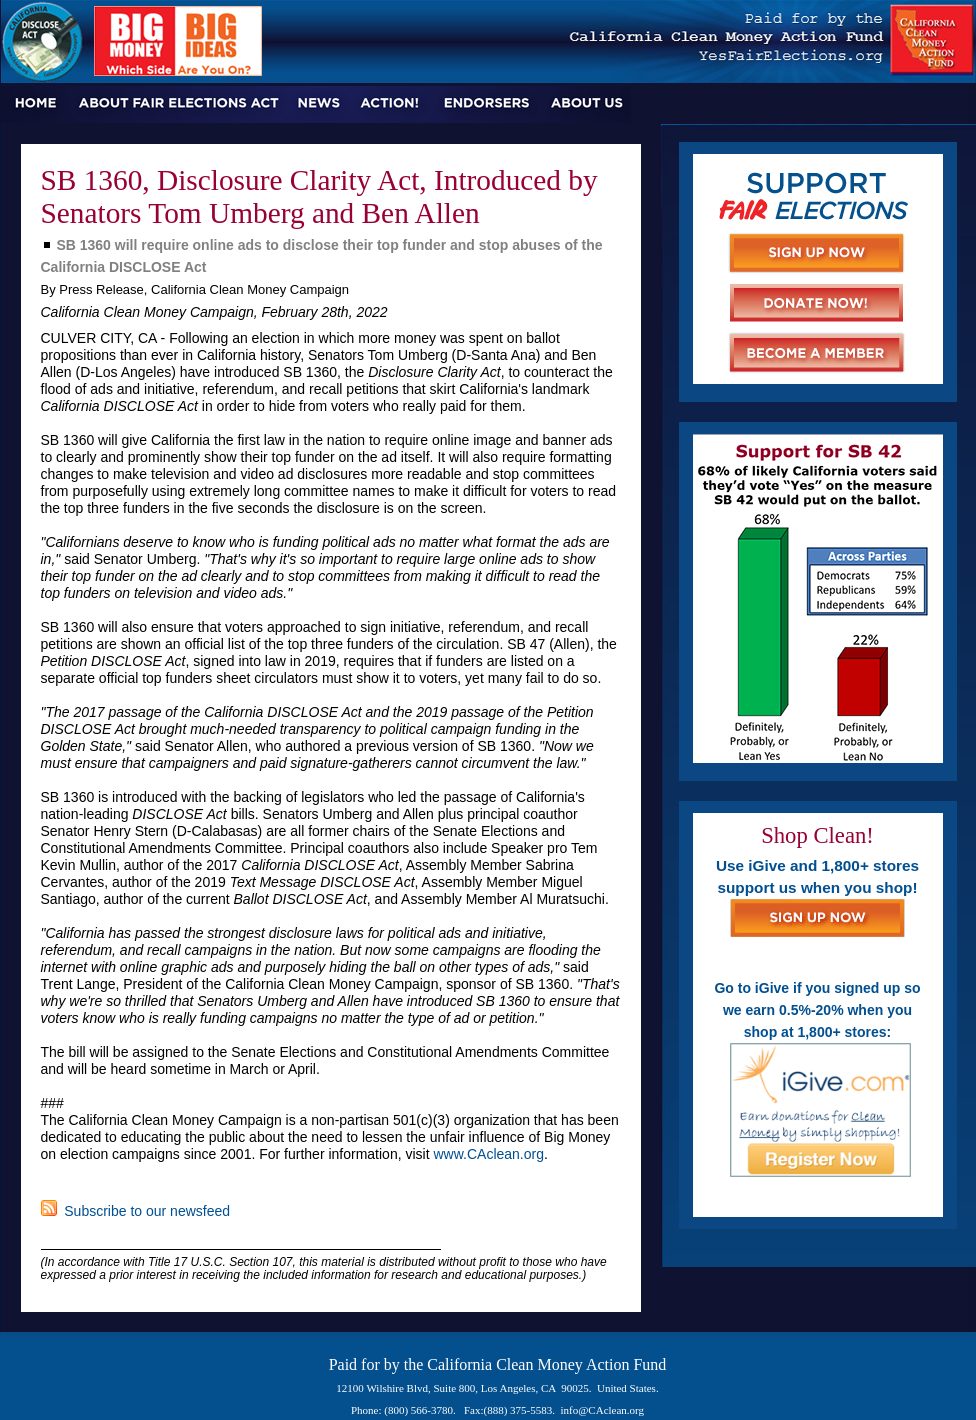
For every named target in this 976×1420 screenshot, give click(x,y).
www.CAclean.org (488, 1154)
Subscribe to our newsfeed (136, 1211)
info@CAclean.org (603, 1410)
